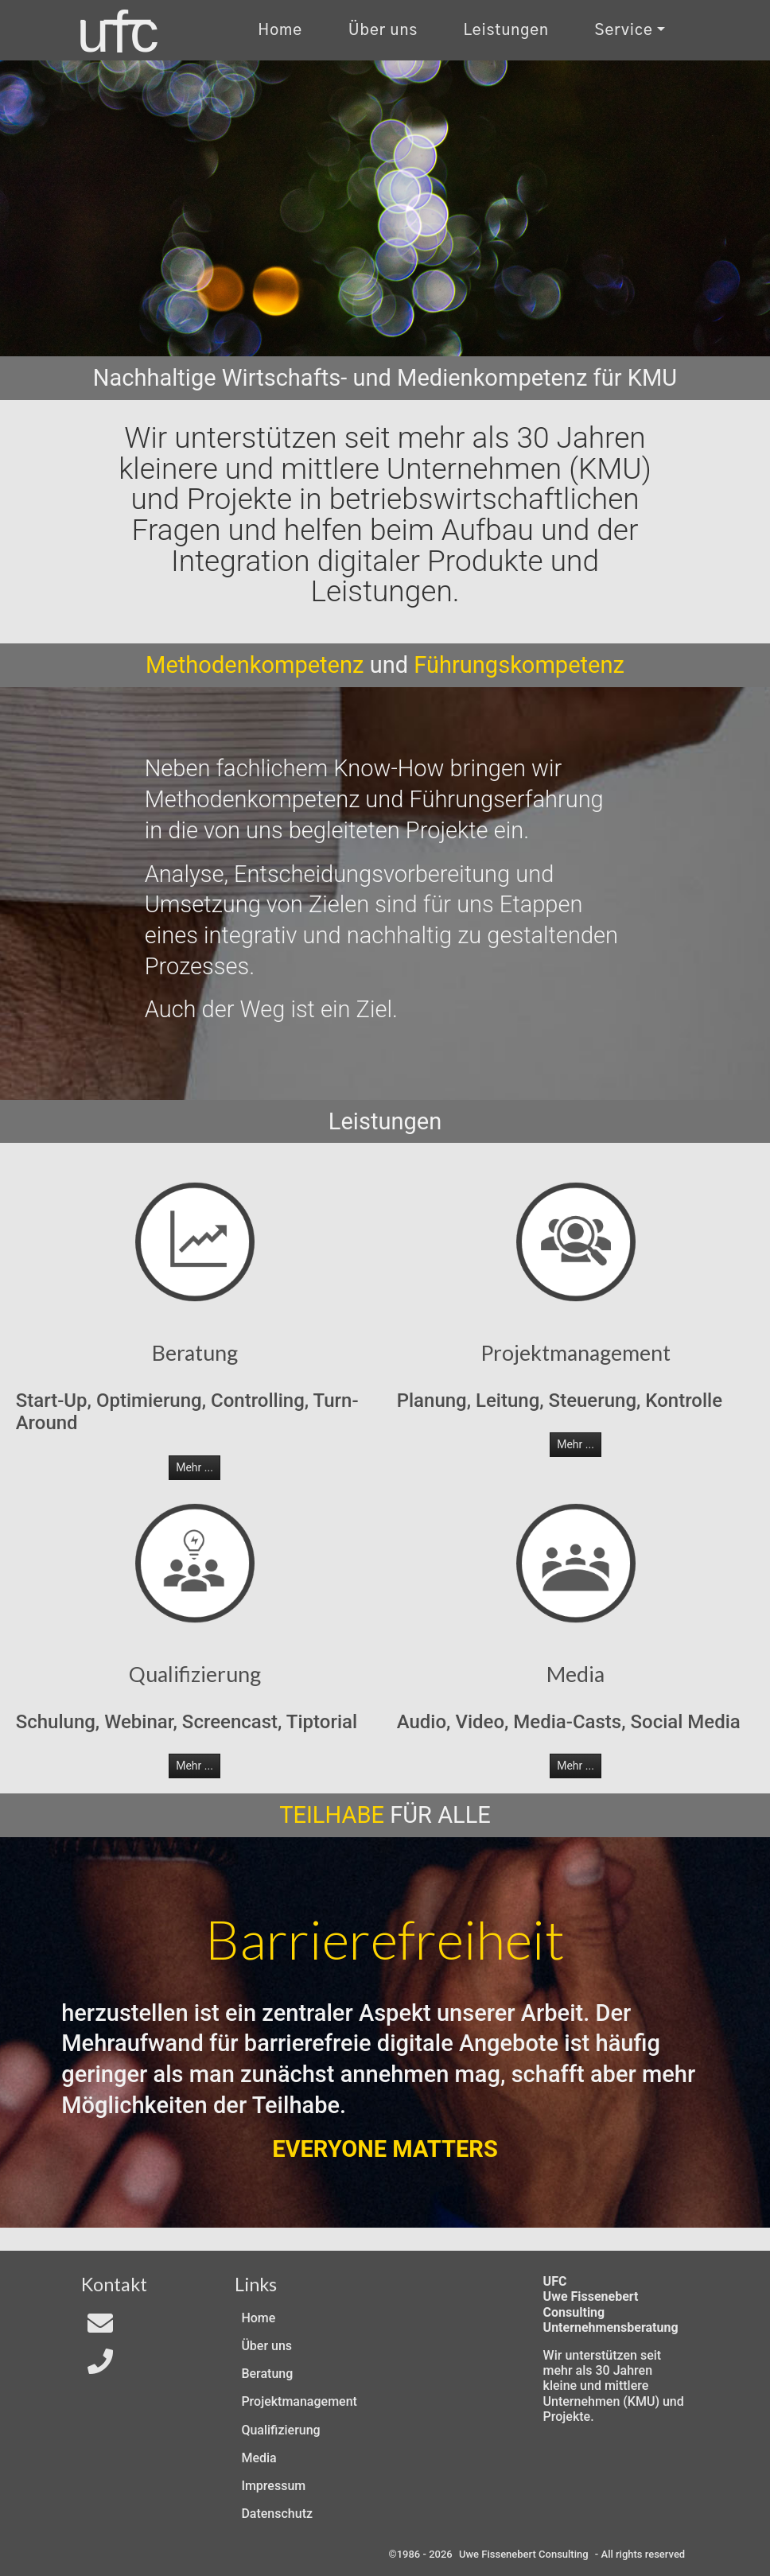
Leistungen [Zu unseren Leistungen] (506, 30)
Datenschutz (277, 2513)
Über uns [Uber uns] (383, 30)
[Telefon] (100, 2366)
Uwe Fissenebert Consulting (524, 2554)
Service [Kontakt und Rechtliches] (624, 30)
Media (258, 2457)
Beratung (267, 2373)
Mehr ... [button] (194, 1467)
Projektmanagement (298, 2401)
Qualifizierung (280, 2430)
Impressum (273, 2485)
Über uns (266, 2345)
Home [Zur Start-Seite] (280, 30)
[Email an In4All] (100, 2328)
